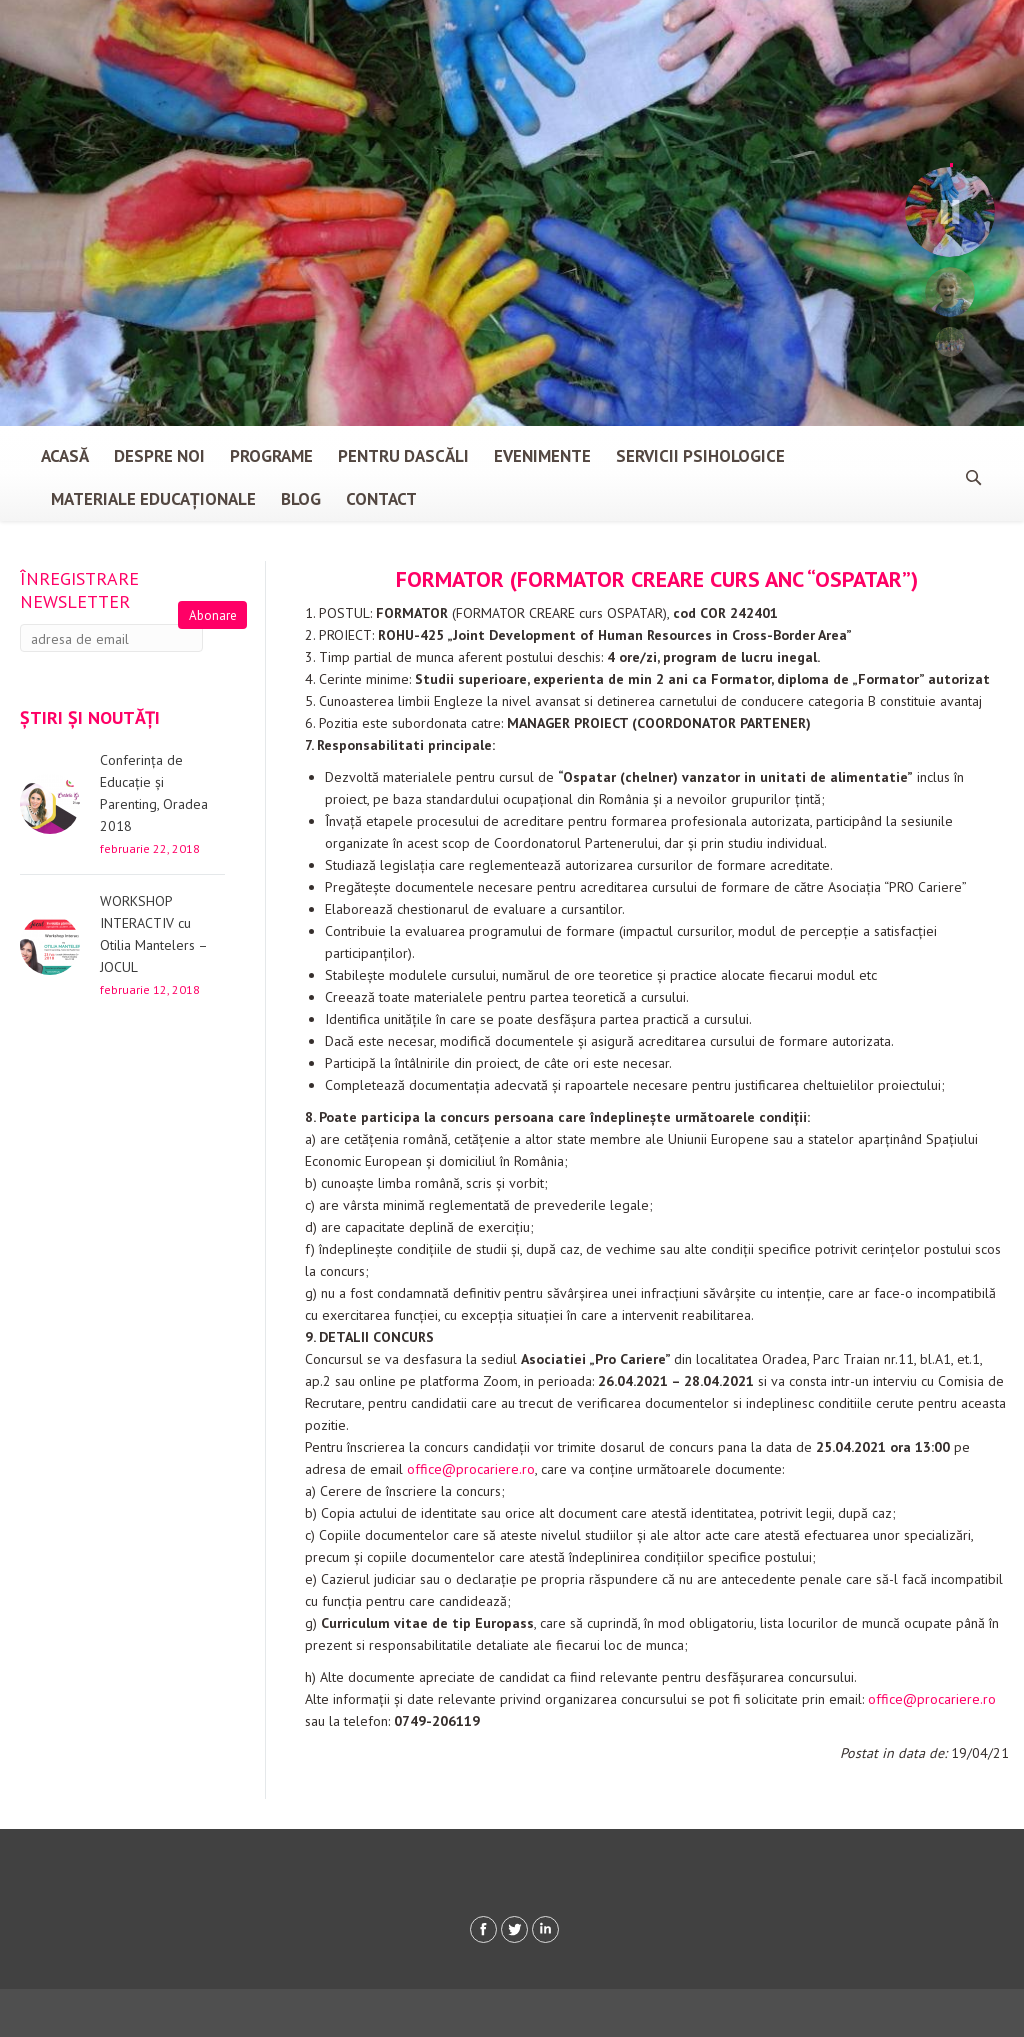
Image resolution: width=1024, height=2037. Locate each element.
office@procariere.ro (471, 1469)
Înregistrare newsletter (79, 590)
